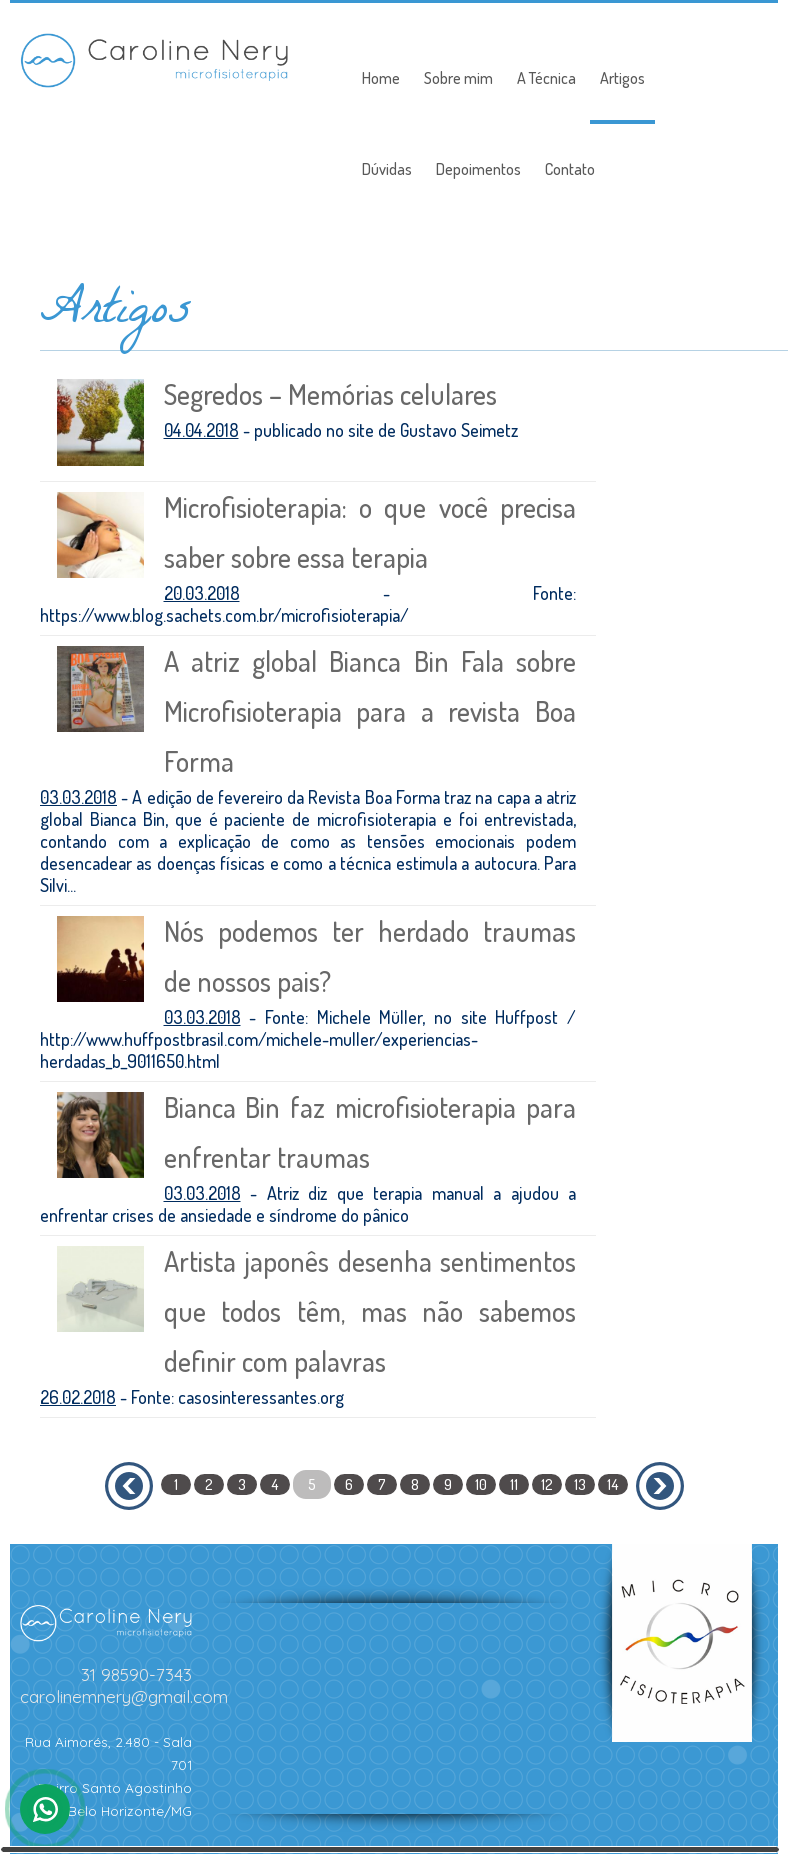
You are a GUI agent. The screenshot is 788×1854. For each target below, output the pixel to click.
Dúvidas (387, 169)
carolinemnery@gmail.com (124, 1696)
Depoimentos (478, 169)
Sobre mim (458, 78)
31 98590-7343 (136, 1674)
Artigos (622, 78)
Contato (570, 169)
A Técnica (546, 78)
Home (381, 78)
